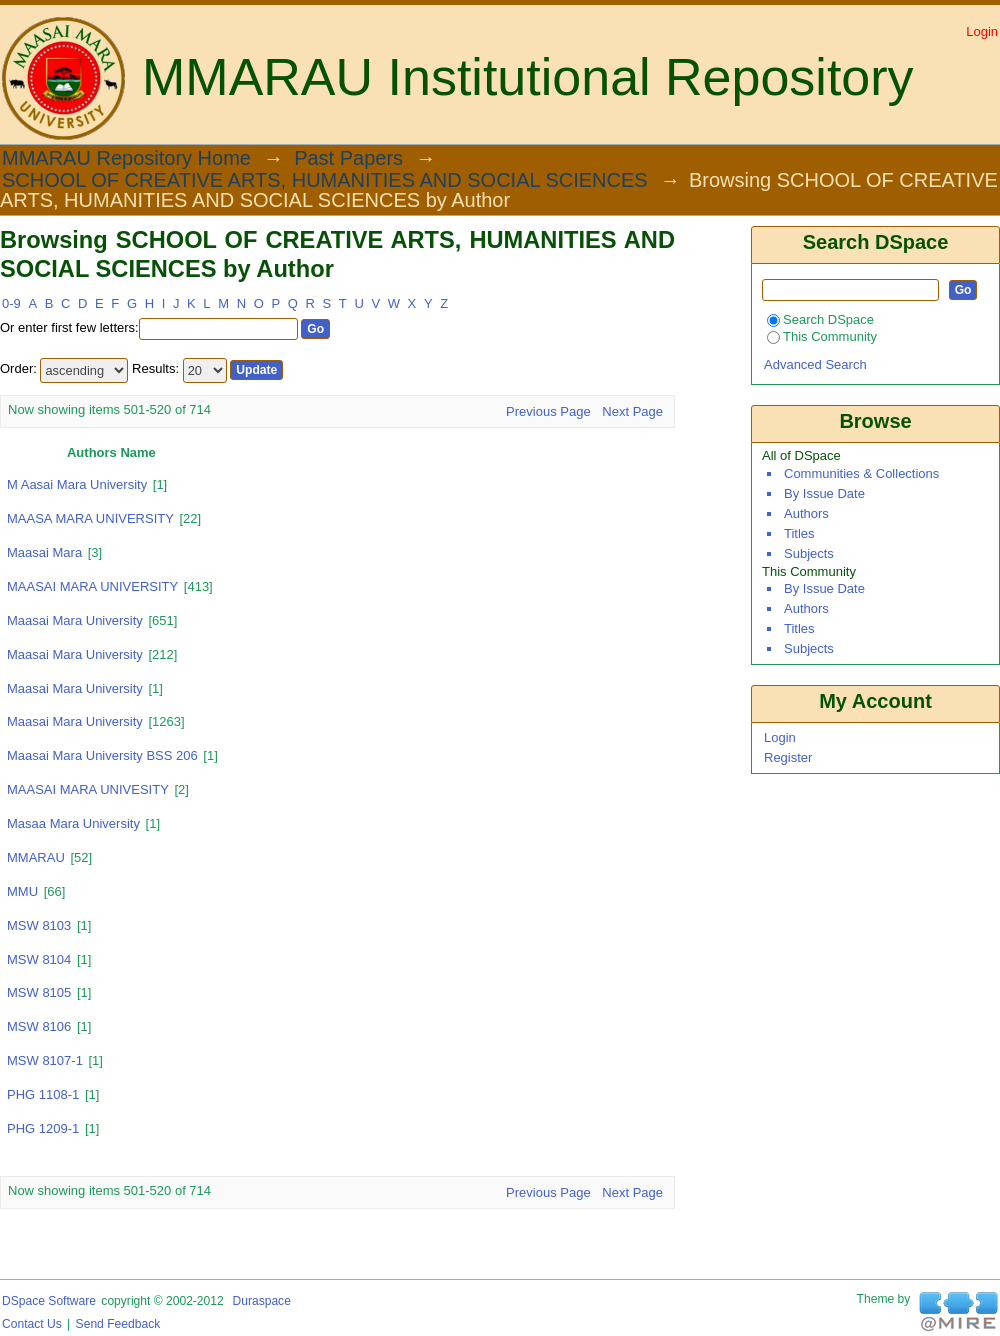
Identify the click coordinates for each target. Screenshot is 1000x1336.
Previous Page (548, 411)
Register (788, 757)
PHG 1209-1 (43, 1128)
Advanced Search (815, 364)
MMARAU (36, 857)
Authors (806, 513)
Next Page (632, 411)
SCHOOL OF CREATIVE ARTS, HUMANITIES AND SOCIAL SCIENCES (325, 181)
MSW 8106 (39, 1026)
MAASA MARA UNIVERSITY (90, 518)
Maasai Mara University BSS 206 (102, 755)
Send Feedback (118, 1324)
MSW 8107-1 (45, 1060)
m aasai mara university (77, 484)
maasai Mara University (75, 688)
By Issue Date (824, 493)
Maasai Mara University (75, 620)
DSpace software (49, 1301)
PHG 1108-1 (43, 1094)
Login (982, 31)
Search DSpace (820, 319)
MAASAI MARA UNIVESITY (88, 789)
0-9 (11, 303)
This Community (822, 336)
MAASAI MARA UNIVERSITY (92, 586)
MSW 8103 (39, 925)
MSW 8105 (39, 992)
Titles (799, 533)
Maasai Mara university (75, 654)
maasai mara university (75, 721)
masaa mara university (73, 823)
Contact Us (32, 1324)
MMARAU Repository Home (126, 159)
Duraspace (261, 1301)
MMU (22, 891)
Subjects (809, 553)
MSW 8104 (39, 959)
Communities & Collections (861, 473)
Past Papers (348, 159)
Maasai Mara (44, 552)
